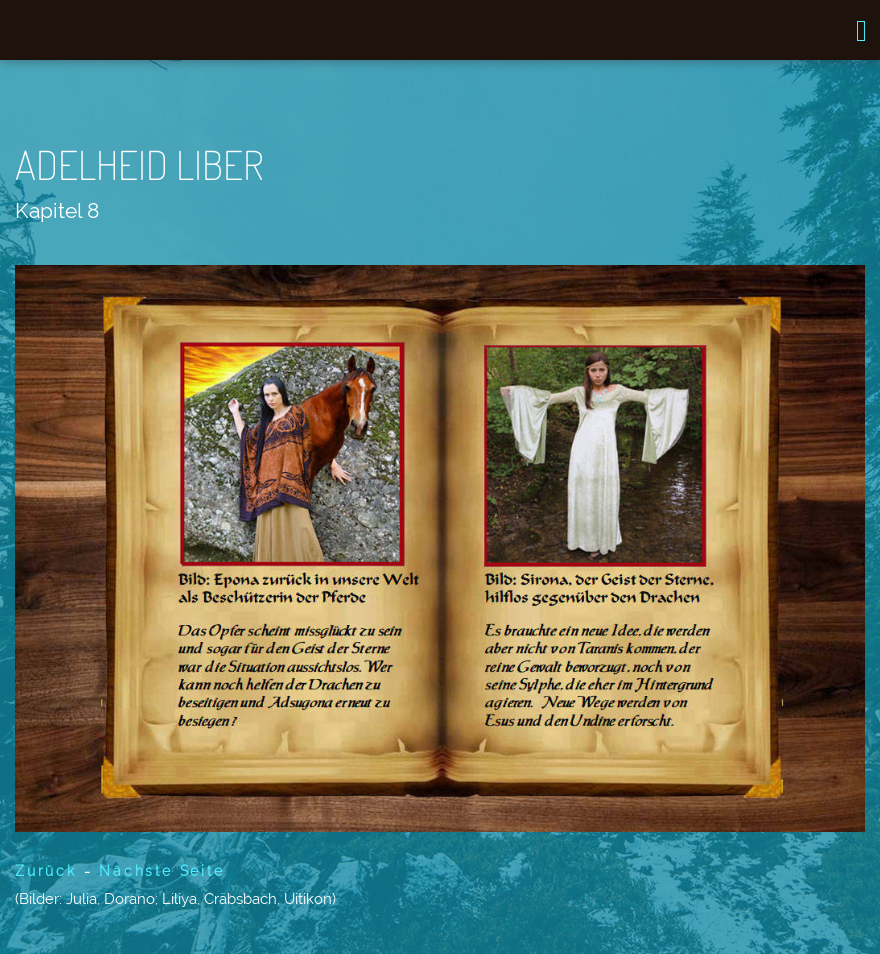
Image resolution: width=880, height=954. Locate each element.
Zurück (46, 871)
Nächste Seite (161, 871)
